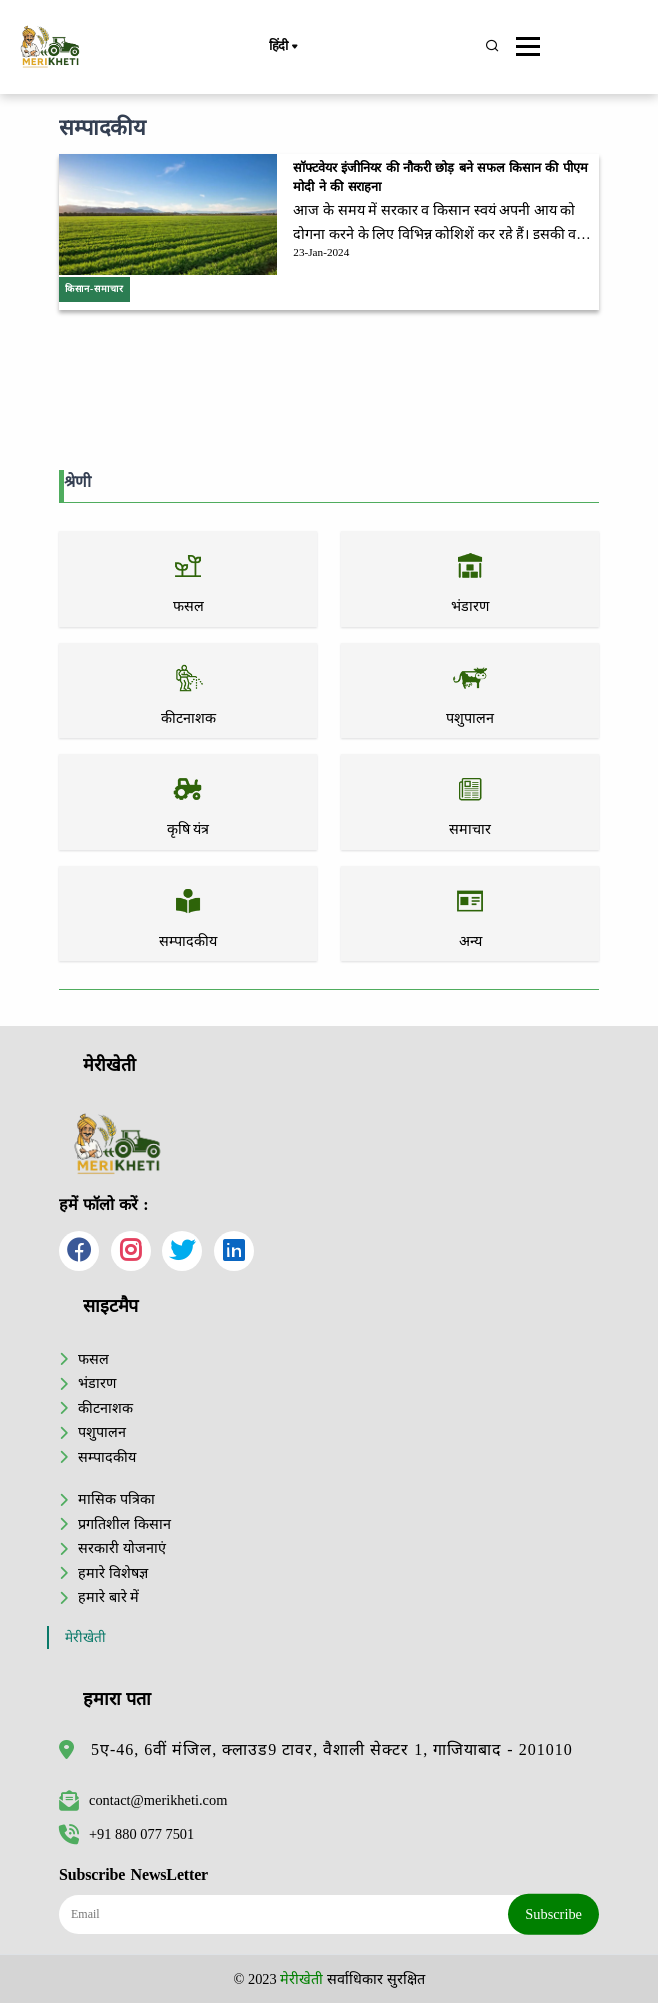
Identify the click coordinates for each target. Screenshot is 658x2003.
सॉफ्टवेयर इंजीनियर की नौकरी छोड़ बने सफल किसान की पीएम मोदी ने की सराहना (440, 177)
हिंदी (283, 47)
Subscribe (553, 1914)
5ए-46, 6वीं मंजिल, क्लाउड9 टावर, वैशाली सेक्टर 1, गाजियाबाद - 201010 (332, 1749)
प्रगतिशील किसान (124, 1524)
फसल (93, 1359)
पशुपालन (102, 1432)
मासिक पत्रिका (116, 1499)
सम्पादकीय (107, 1457)
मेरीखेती (85, 1637)
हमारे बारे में (108, 1597)
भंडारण (97, 1383)
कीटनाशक (105, 1408)
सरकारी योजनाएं (122, 1548)
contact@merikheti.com (143, 1800)
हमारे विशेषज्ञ (113, 1573)
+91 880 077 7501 (126, 1834)
